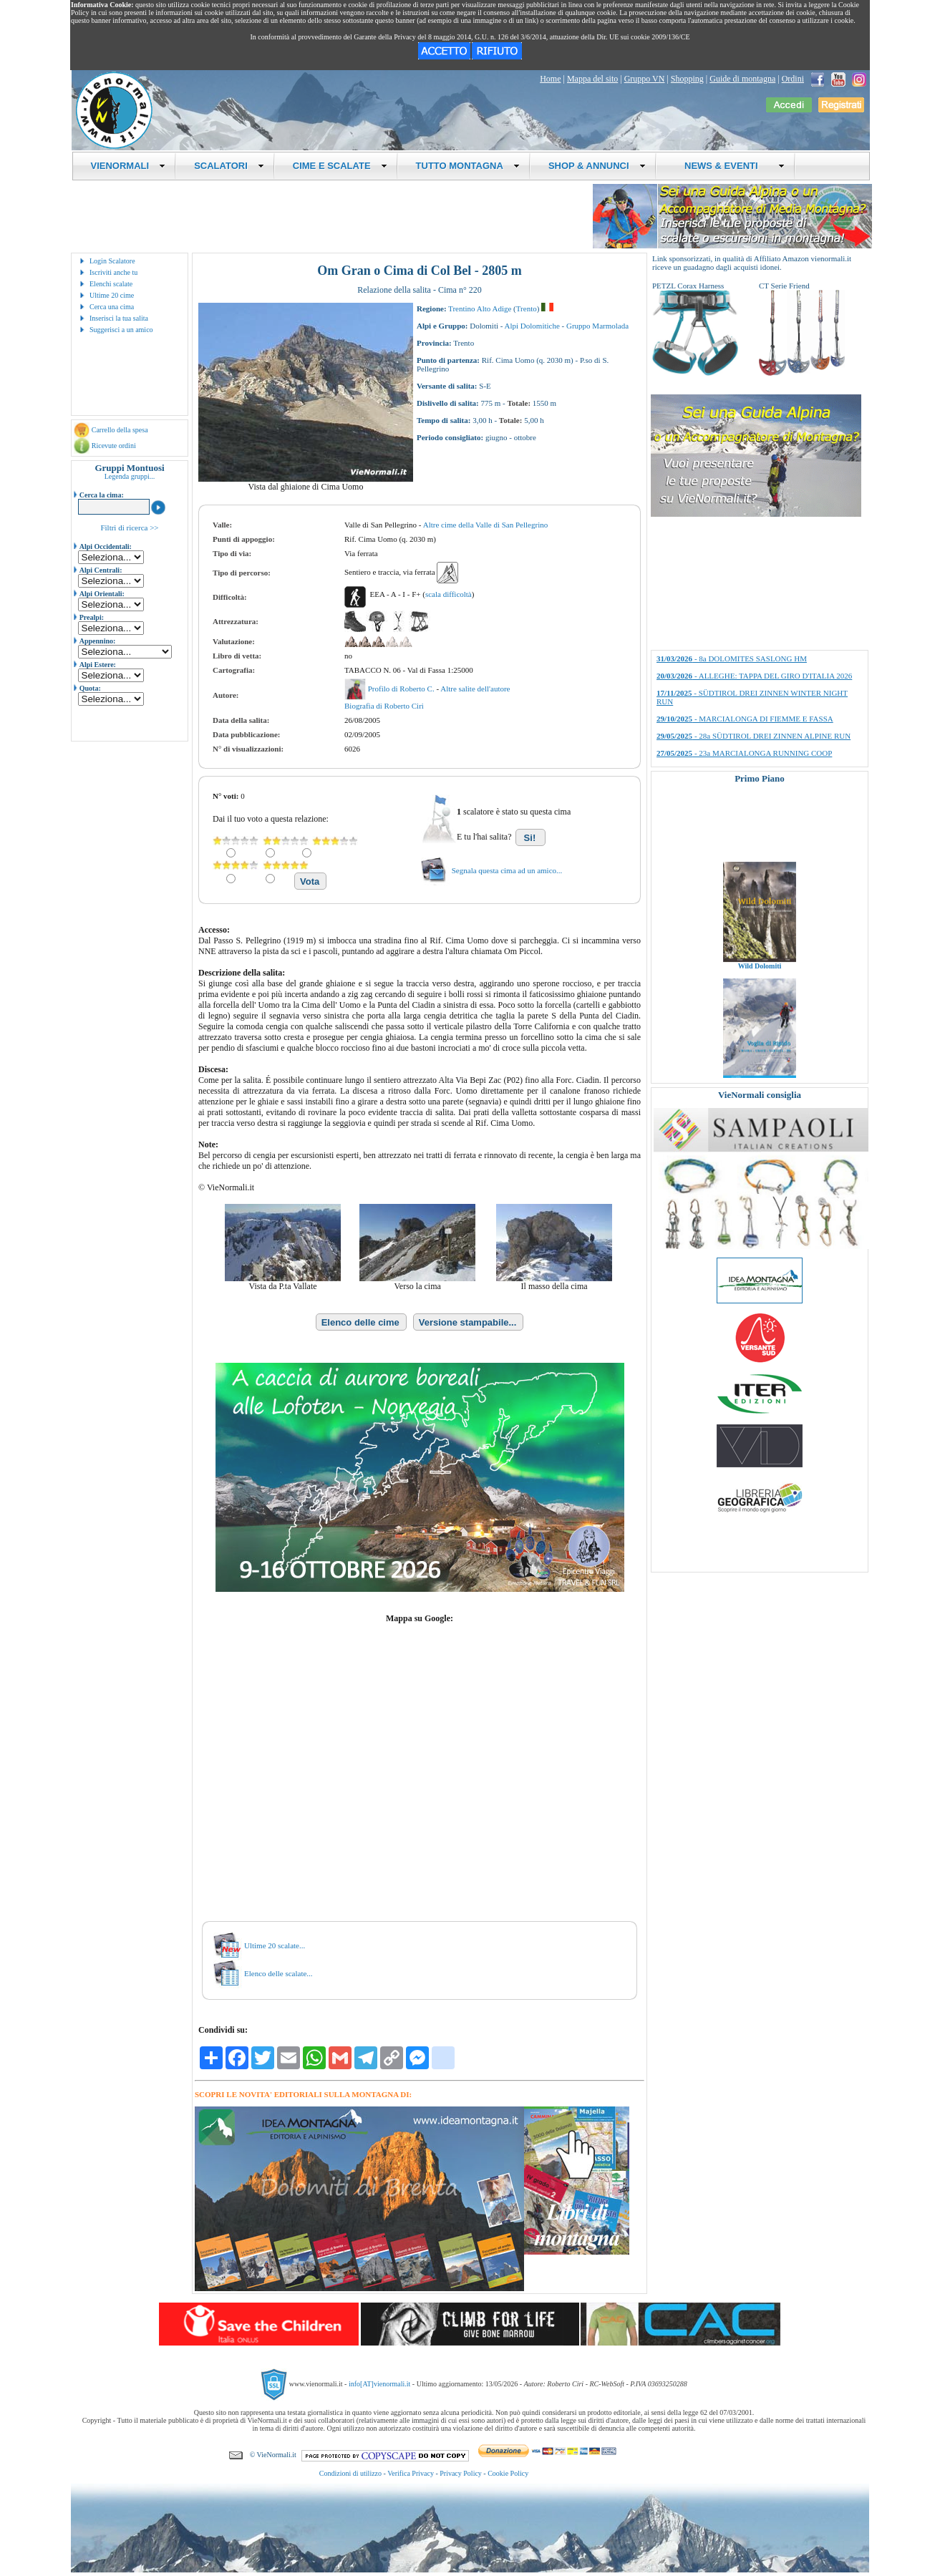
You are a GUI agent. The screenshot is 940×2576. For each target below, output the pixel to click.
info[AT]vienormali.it (379, 2384)
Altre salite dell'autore (475, 688)
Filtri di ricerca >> (129, 527)
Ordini (793, 79)
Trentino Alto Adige (479, 308)
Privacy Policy (461, 2473)
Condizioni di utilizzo (350, 2473)
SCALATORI (229, 165)
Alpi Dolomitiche (532, 325)
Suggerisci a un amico (121, 330)
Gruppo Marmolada (597, 325)
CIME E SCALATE (340, 165)
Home (550, 79)
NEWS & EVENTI (729, 165)
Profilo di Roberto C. (402, 688)
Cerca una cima (111, 307)
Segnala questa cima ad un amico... (507, 870)
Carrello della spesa (120, 430)
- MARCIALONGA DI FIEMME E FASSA (744, 718)
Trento (526, 308)
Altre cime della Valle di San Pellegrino (485, 524)
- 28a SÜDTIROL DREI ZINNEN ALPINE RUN (753, 736)
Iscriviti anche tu (113, 272)
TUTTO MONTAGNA (468, 165)
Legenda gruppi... (130, 476)
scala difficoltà (448, 594)
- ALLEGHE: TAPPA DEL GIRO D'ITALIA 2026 (754, 675)
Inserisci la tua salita (118, 318)
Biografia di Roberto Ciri (384, 705)
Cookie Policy (508, 2473)
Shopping (687, 79)
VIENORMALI (128, 165)
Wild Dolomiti (760, 983)
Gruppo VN (644, 79)
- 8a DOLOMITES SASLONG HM (731, 658)
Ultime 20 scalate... (274, 1945)
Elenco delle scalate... (278, 1973)
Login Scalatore (112, 261)
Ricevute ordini (114, 445)
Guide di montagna (742, 79)
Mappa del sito (592, 79)
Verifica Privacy (410, 2473)
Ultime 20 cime (111, 295)
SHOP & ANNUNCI (597, 165)
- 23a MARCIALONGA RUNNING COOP (744, 753)
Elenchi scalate (110, 284)
